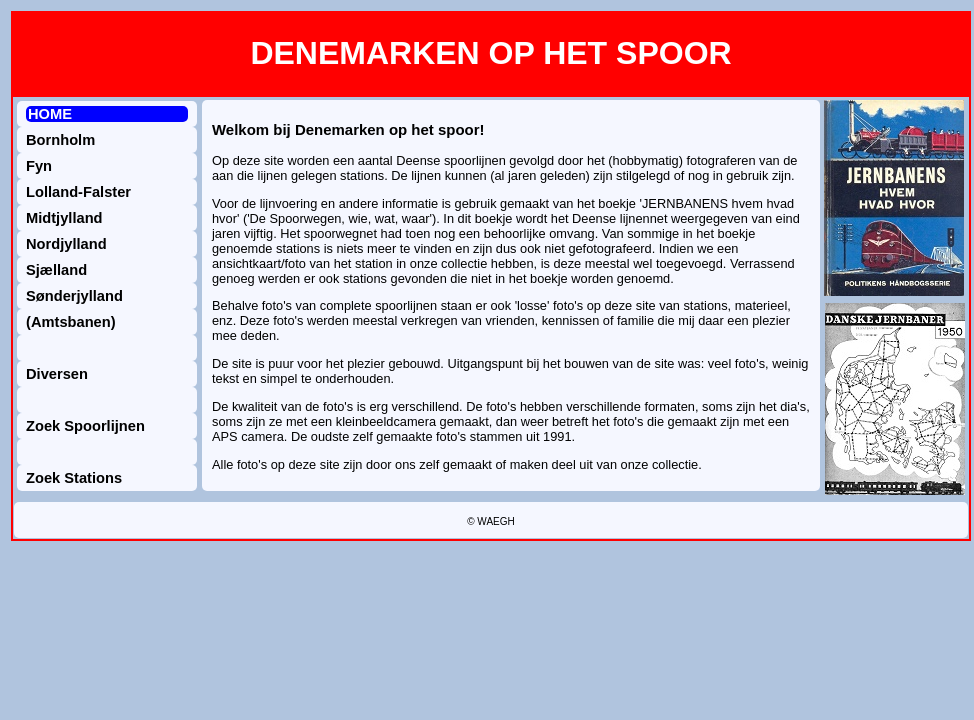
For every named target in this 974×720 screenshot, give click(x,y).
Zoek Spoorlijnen (85, 426)
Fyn (39, 166)
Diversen (57, 374)
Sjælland (56, 270)
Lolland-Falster (78, 192)
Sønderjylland (74, 296)
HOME (50, 114)
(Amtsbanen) (71, 322)
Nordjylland (66, 244)
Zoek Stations (74, 478)
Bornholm (60, 140)
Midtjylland (64, 218)
